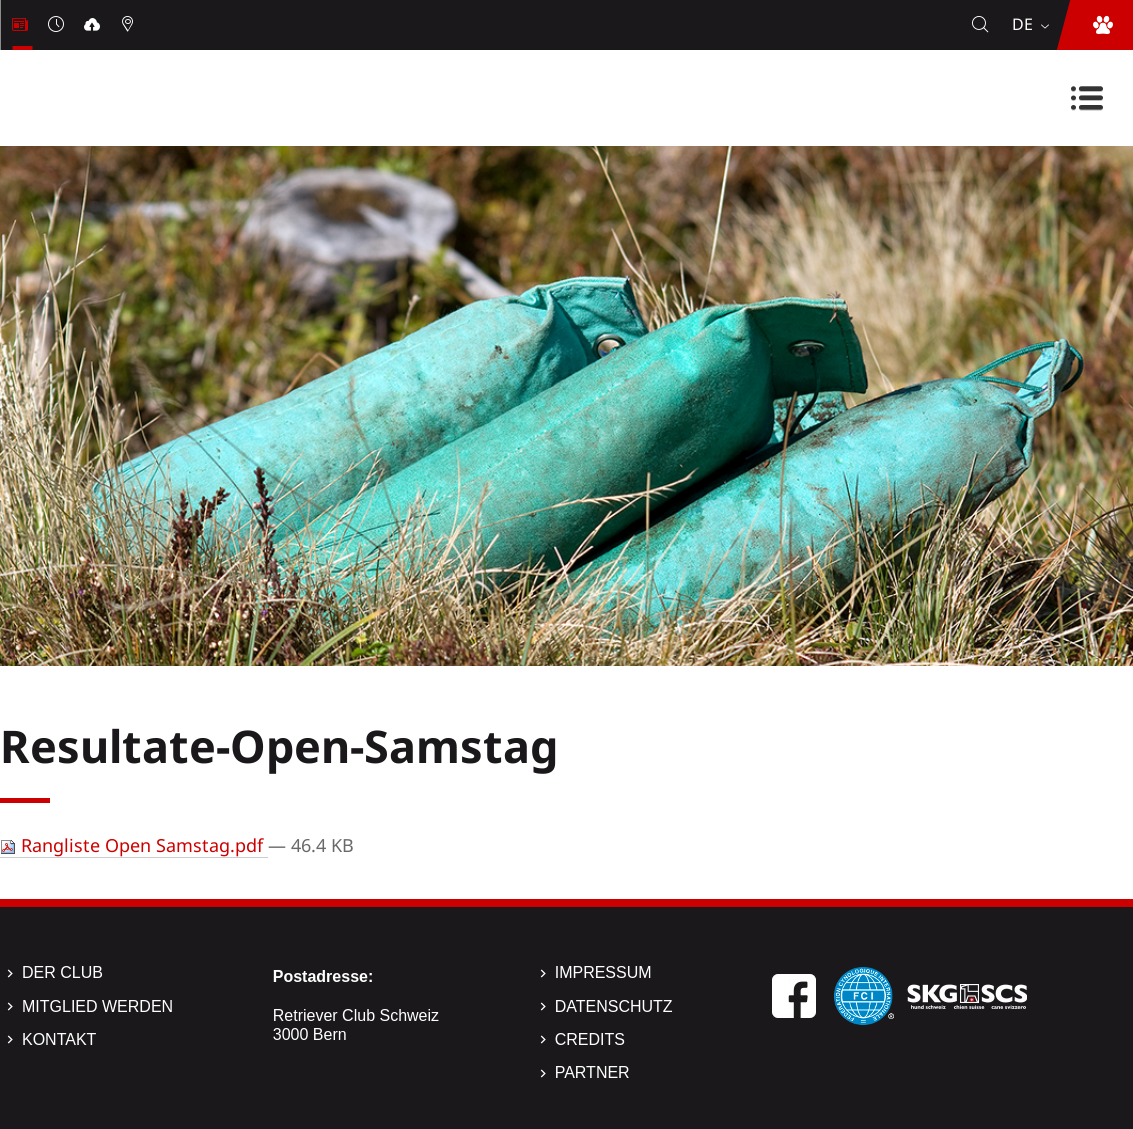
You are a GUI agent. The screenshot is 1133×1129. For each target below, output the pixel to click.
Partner (592, 1072)
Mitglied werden (97, 1006)
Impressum (603, 972)
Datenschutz (614, 1006)
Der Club (62, 972)
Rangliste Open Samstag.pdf (134, 845)
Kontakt (59, 1039)
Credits (590, 1039)
